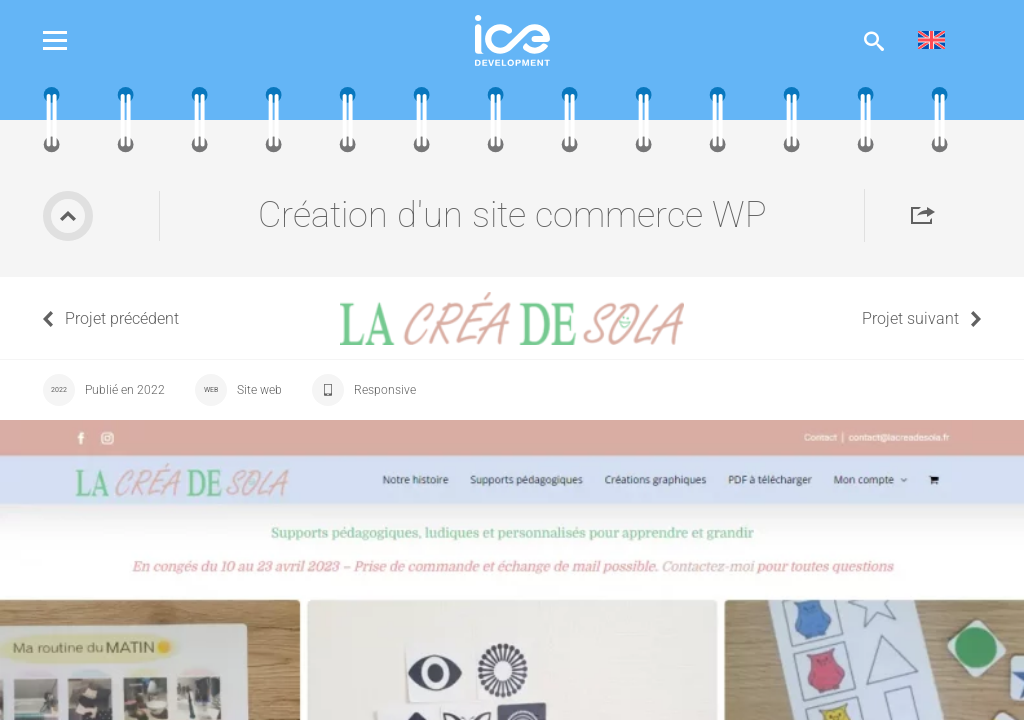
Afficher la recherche (874, 40)
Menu (70, 40)
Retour (68, 216)
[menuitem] (931, 40)
